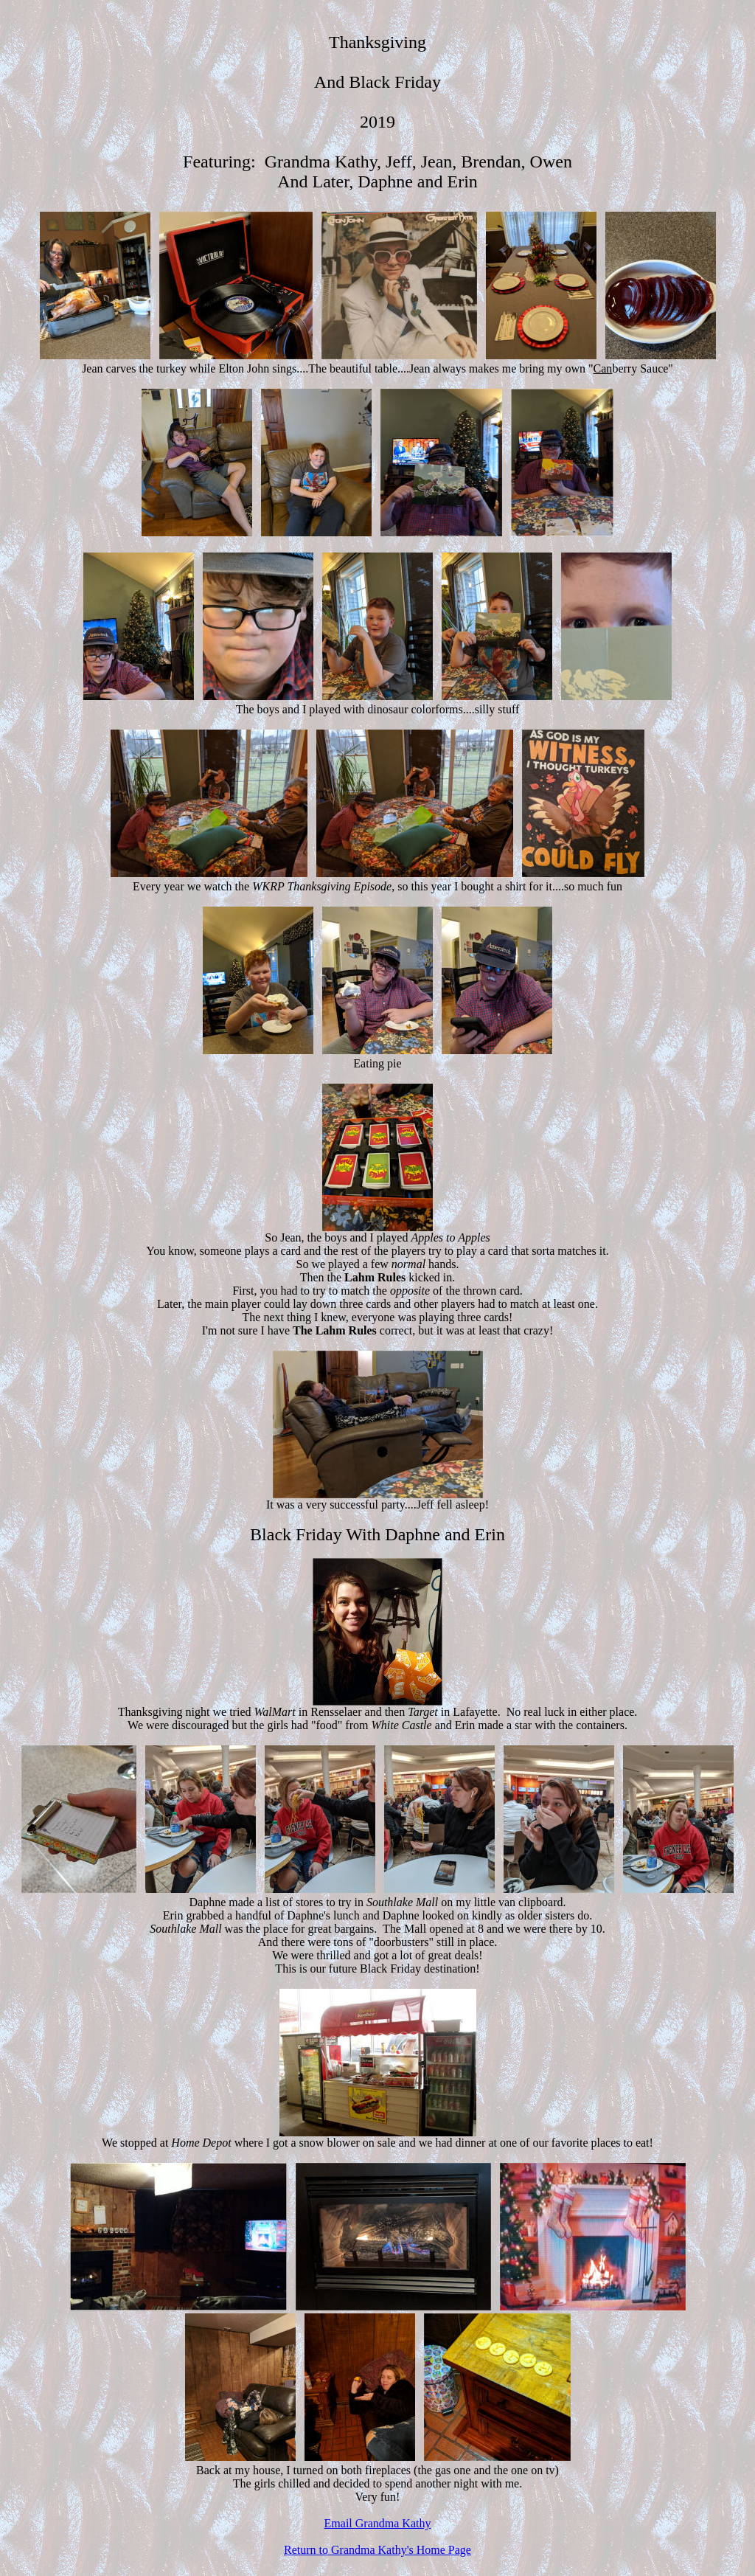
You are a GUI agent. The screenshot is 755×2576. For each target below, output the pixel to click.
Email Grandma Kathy (377, 2523)
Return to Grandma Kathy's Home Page (377, 2550)
